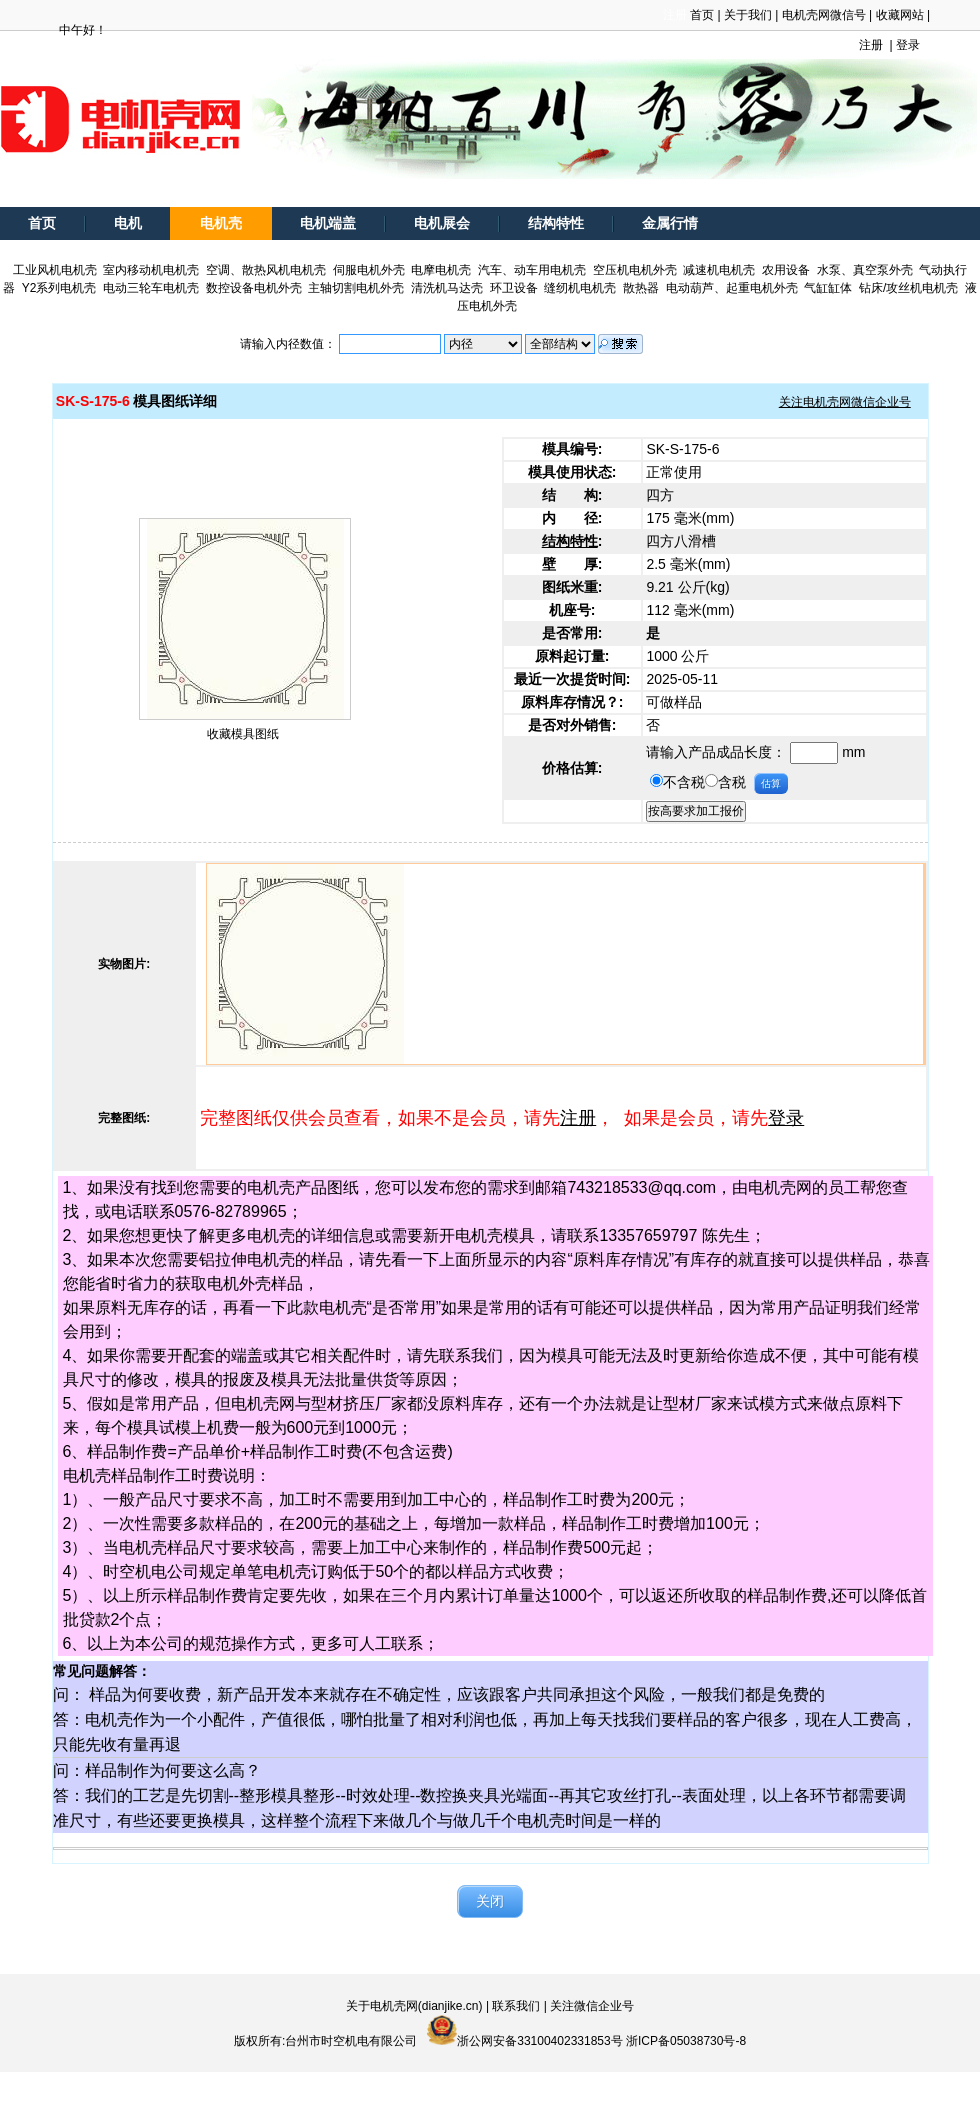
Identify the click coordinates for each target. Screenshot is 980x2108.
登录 (908, 45)
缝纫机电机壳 (580, 288)
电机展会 (442, 223)
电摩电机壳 (441, 270)
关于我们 (748, 15)
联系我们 (516, 2006)
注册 (871, 45)
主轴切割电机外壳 (356, 288)
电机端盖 (328, 223)
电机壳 (221, 223)
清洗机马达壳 (447, 288)
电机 (128, 223)
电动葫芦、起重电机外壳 (732, 288)
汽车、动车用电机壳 (532, 270)
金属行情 (670, 223)
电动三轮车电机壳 (151, 288)
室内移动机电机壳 (151, 270)
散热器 (641, 288)
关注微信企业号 (592, 2006)
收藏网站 (900, 15)
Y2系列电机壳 (59, 288)
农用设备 (786, 270)
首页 (702, 15)
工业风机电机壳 (55, 270)
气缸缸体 (828, 288)
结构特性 (556, 223)
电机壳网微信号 (824, 15)
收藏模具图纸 (243, 734)
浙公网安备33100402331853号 (539, 2041)
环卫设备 (514, 288)
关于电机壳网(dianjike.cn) (414, 2006)
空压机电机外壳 (635, 270)
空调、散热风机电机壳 (266, 270)
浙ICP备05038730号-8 (686, 2041)
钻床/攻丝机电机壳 (908, 288)
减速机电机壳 (719, 270)
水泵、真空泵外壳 (865, 270)
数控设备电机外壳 (254, 288)
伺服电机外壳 (369, 270)
